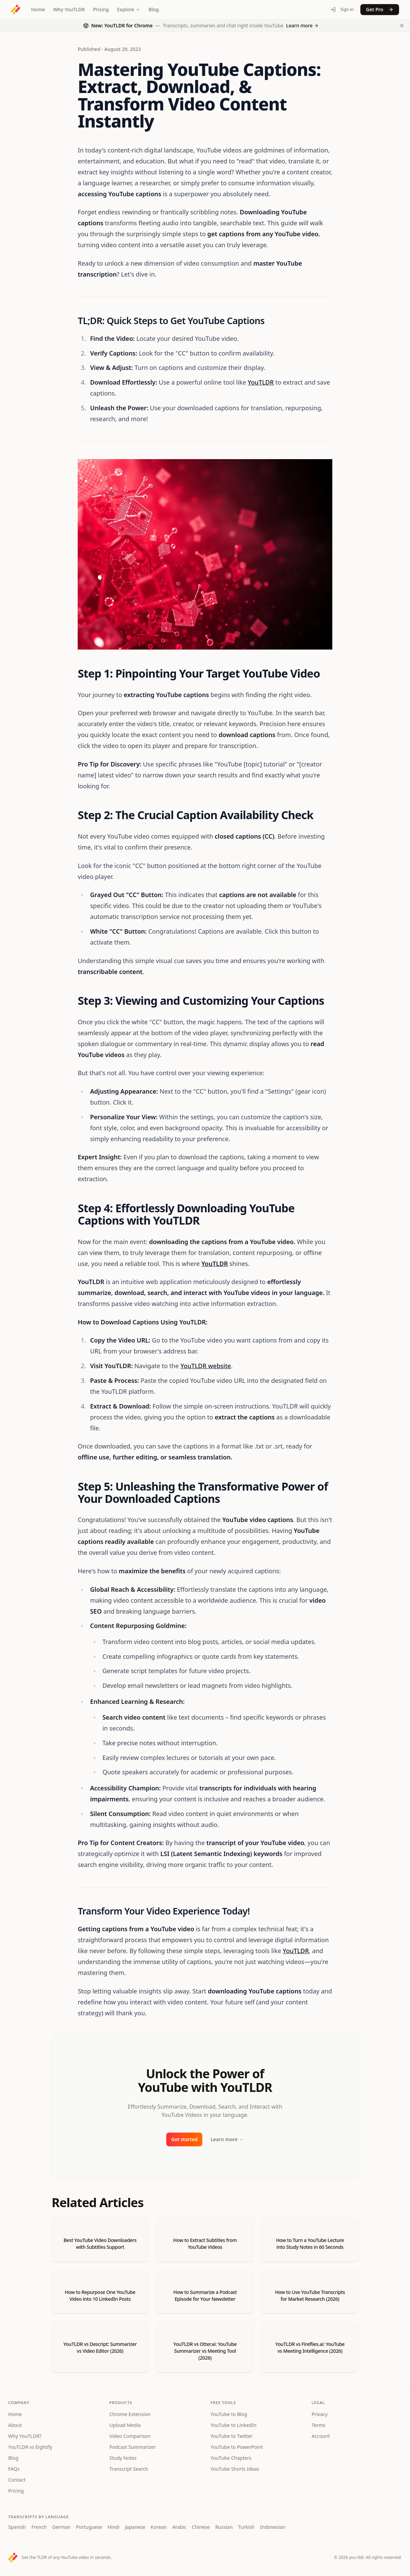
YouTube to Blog (228, 2414)
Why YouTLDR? (24, 2436)
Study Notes (123, 2458)
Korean (159, 2527)
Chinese (201, 2527)
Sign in (342, 9)
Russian (224, 2527)
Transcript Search (129, 2469)
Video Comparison (130, 2436)
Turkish (246, 2527)
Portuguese (89, 2527)
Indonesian (272, 2527)
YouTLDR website (205, 1366)
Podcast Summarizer (133, 2447)
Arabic (179, 2527)
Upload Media (125, 2425)
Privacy (320, 2414)
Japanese (135, 2527)
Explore (128, 9)
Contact (17, 2480)
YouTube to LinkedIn (233, 2425)
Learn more (226, 2139)
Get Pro (380, 9)
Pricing (101, 9)
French (39, 2527)
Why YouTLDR (69, 9)
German (61, 2527)
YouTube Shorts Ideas (234, 2469)
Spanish (17, 2527)
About (15, 2425)
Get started (184, 2139)
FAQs (14, 2469)
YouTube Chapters (231, 2458)
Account (321, 2436)
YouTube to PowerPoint (236, 2447)
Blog (154, 9)
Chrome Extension (130, 2414)
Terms (318, 2425)
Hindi (113, 2527)
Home (38, 9)
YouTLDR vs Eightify (30, 2447)
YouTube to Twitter (231, 2436)
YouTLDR (261, 382)
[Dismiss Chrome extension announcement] (402, 26)
